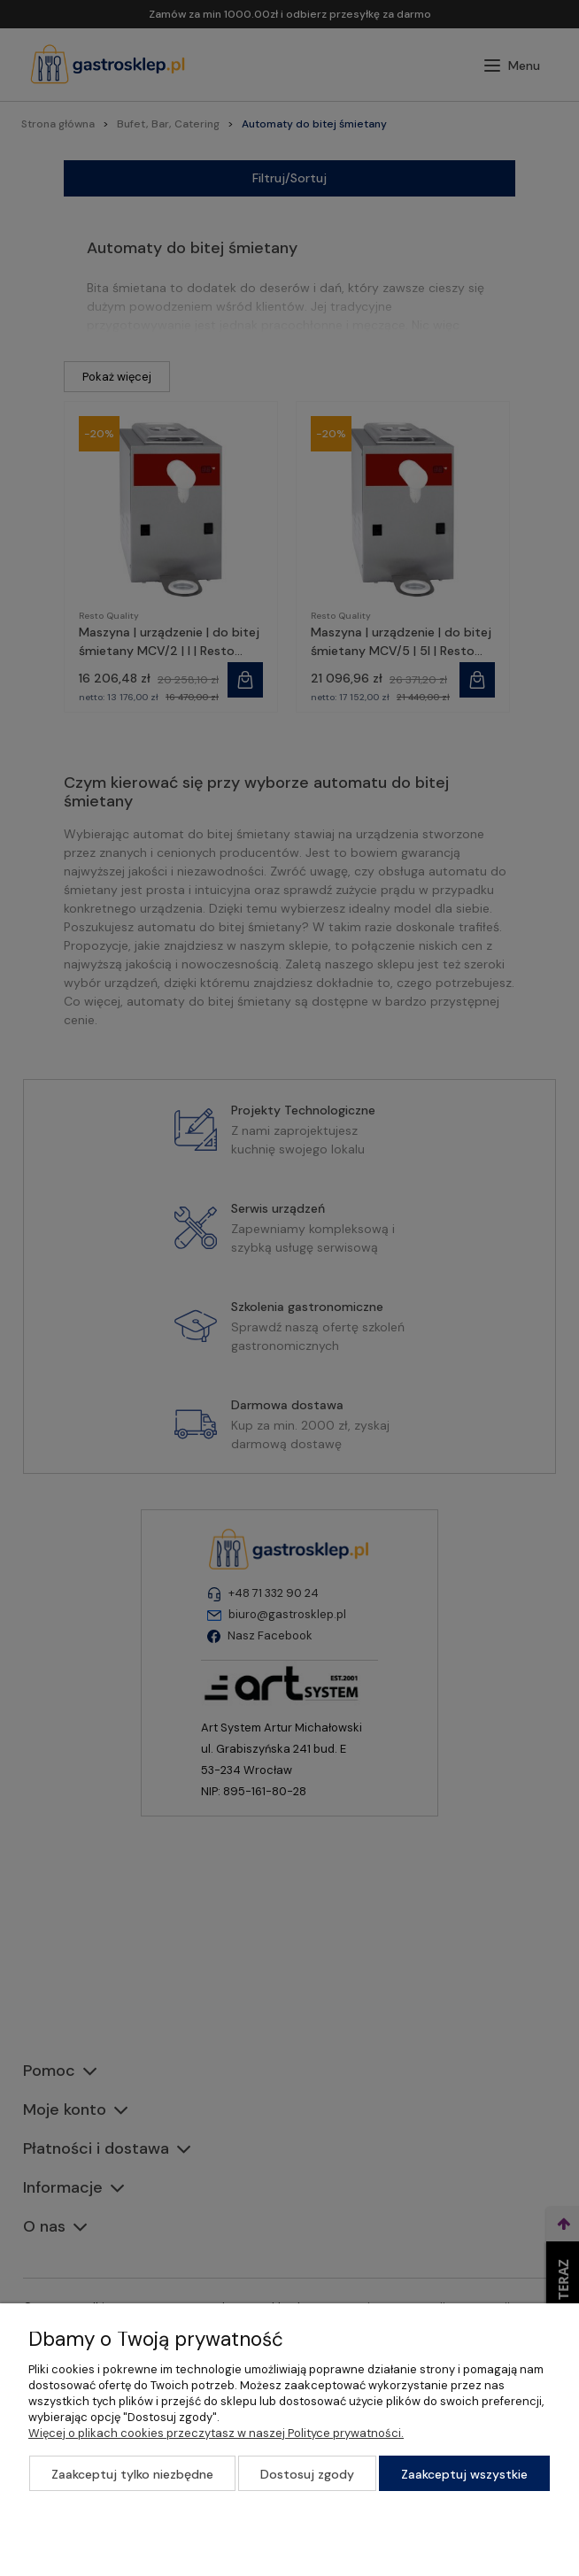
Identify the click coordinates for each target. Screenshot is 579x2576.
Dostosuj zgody (307, 2474)
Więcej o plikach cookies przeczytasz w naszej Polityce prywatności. (216, 2433)
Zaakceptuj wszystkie (464, 2474)
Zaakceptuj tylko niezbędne (132, 2474)
